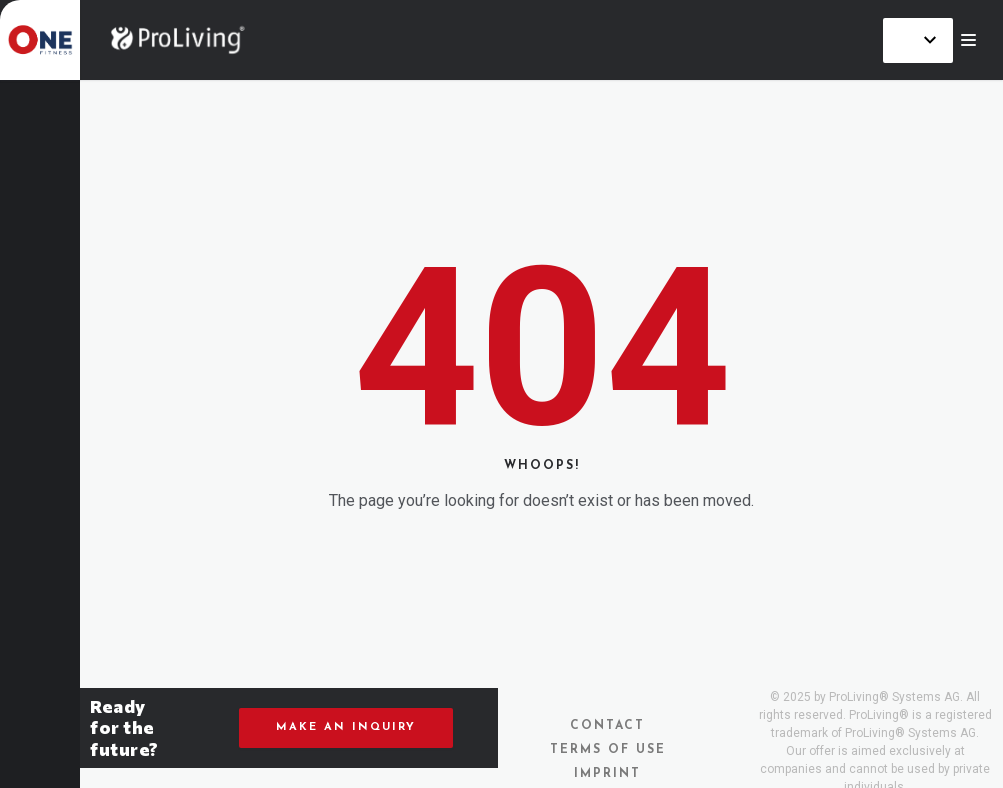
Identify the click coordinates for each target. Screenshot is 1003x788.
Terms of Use (608, 750)
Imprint (607, 774)
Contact (607, 726)
